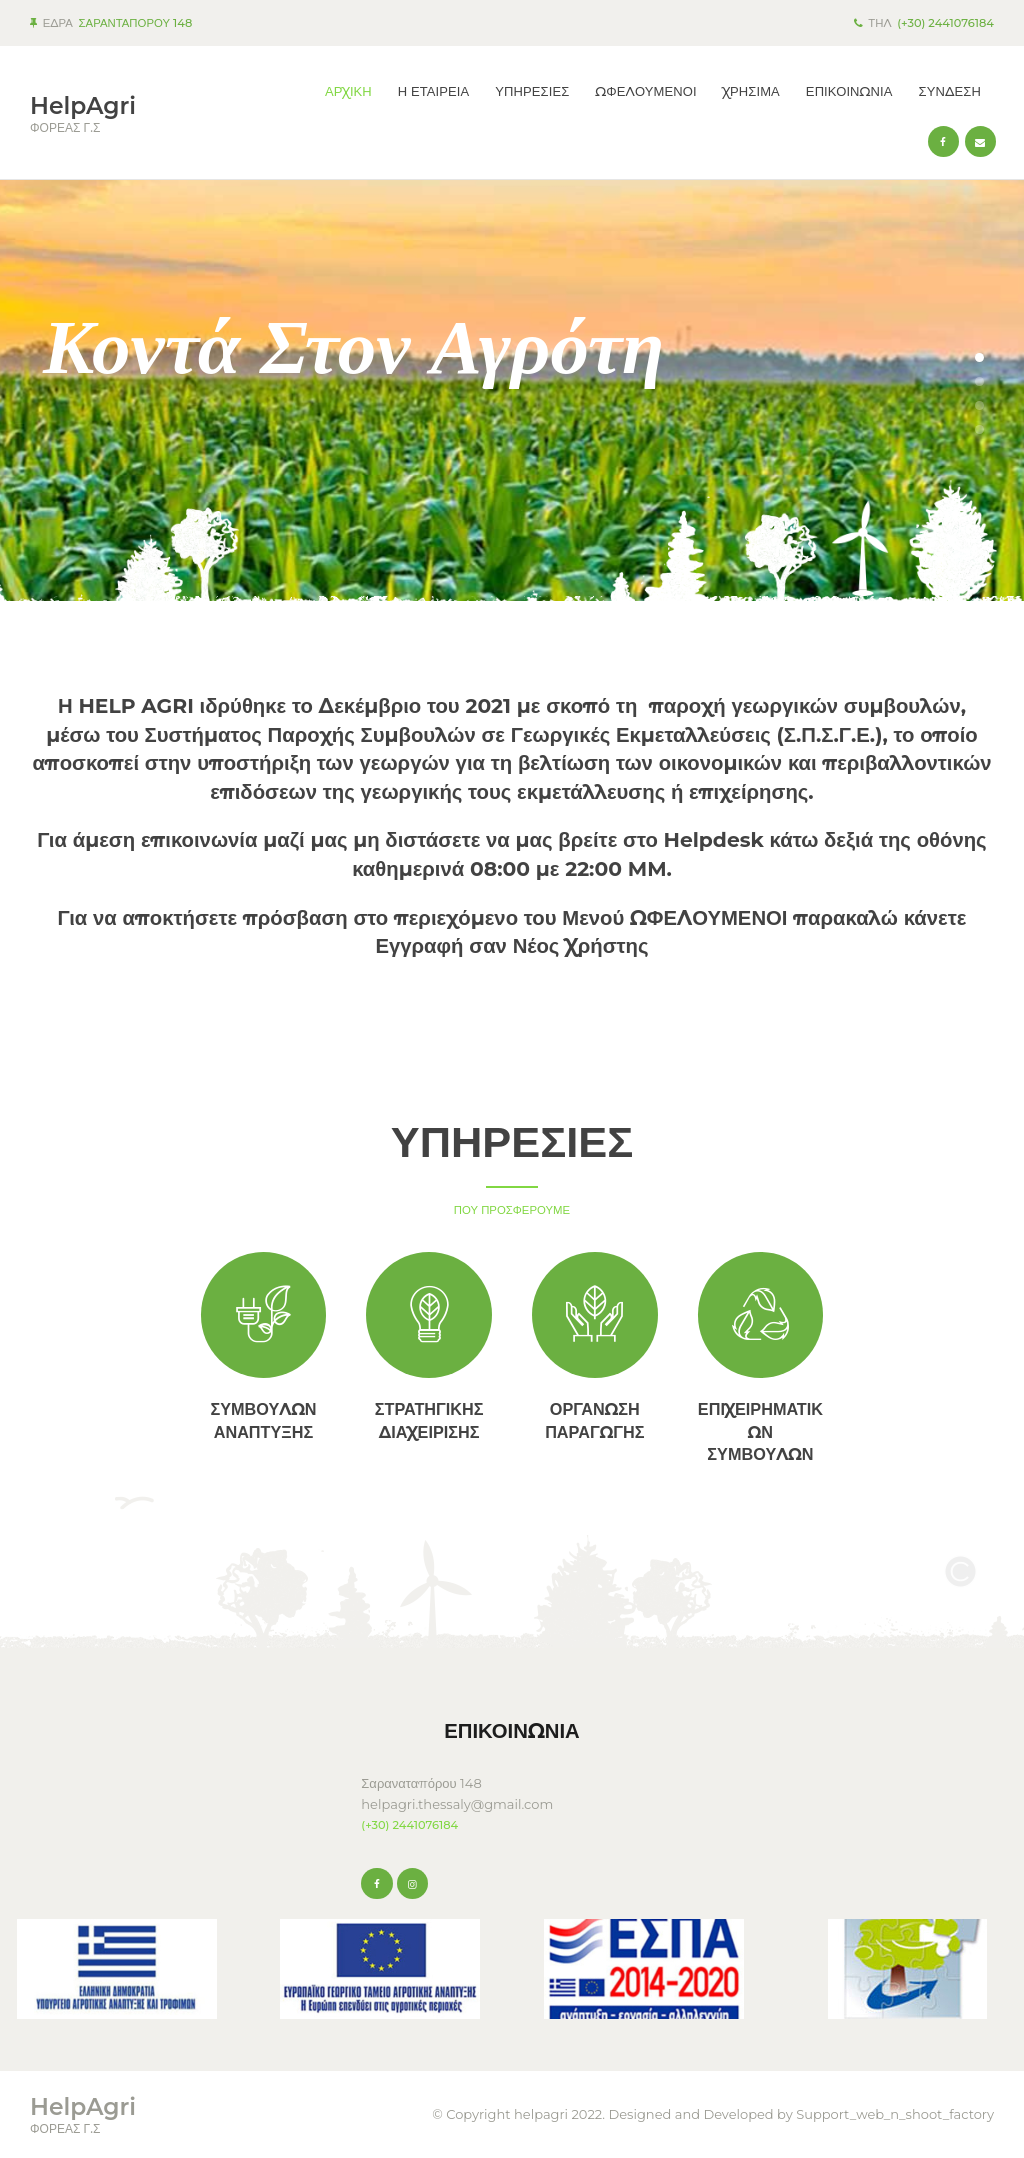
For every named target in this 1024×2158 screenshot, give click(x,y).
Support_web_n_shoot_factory (895, 2114)
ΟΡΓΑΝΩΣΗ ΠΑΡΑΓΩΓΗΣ (594, 1420)
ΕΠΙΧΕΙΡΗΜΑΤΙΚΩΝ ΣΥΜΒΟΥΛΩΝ (760, 1431)
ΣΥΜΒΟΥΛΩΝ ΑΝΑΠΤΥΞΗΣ (263, 1420)
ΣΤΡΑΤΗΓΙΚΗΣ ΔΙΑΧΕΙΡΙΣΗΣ (429, 1420)
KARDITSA (180, 1775)
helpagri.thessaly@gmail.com (457, 1804)
